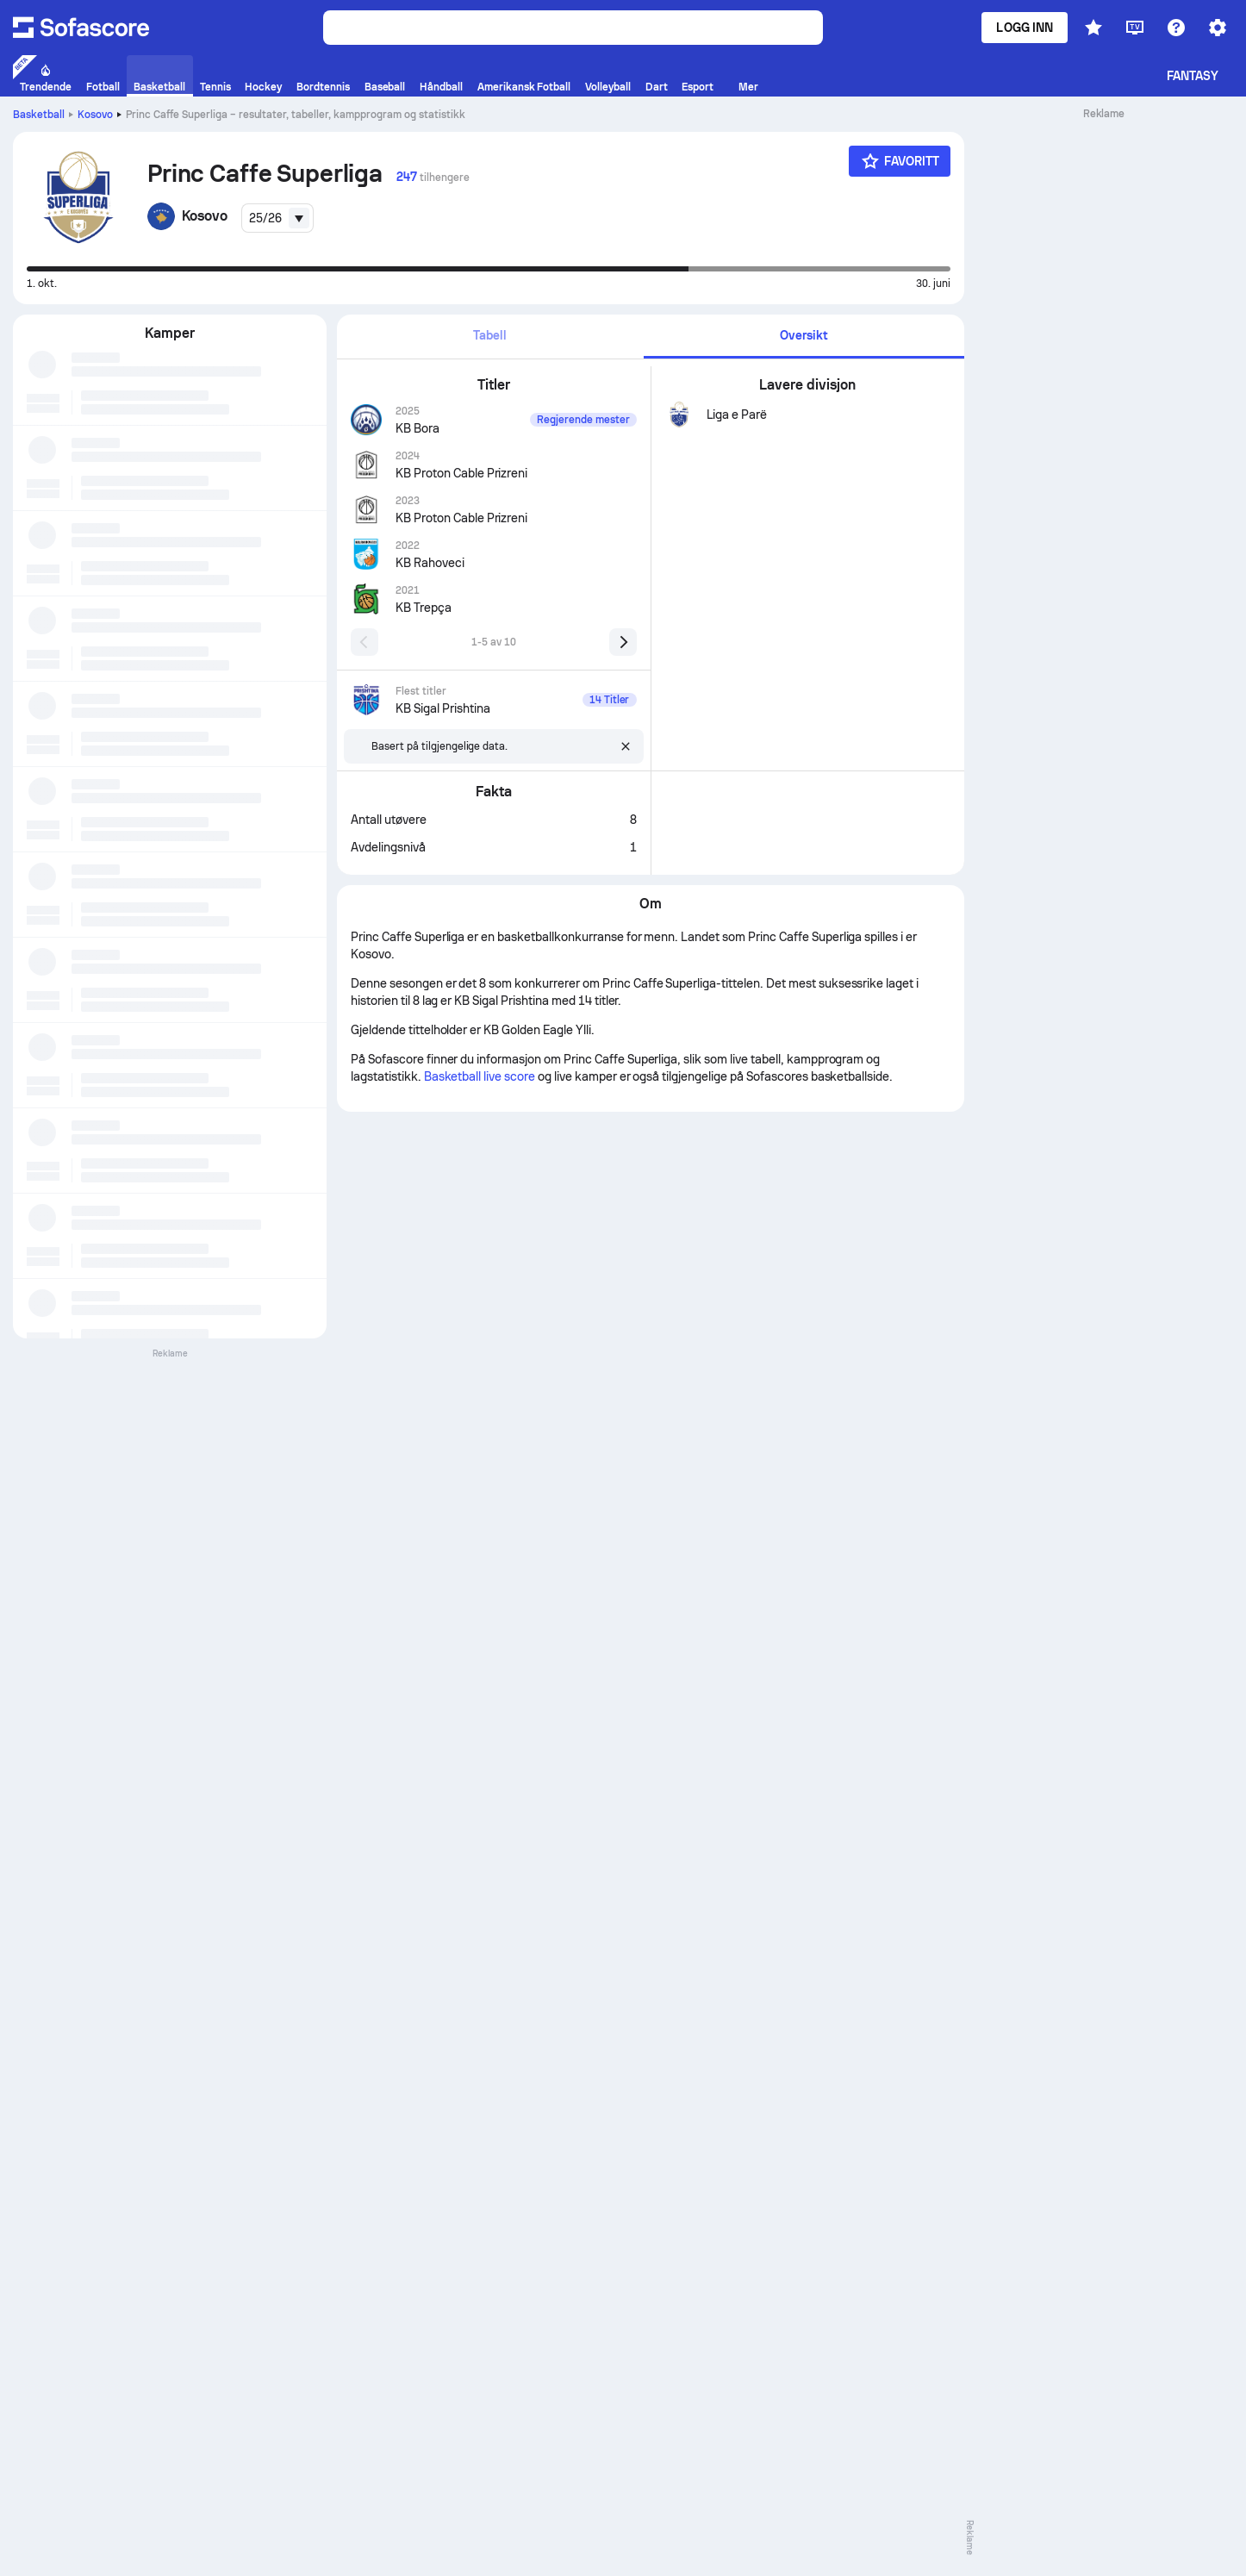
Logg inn (1024, 27)
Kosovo (95, 115)
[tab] (490, 337)
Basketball (39, 115)
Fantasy (1193, 76)
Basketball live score (479, 1076)
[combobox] (277, 218)
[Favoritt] (899, 161)
